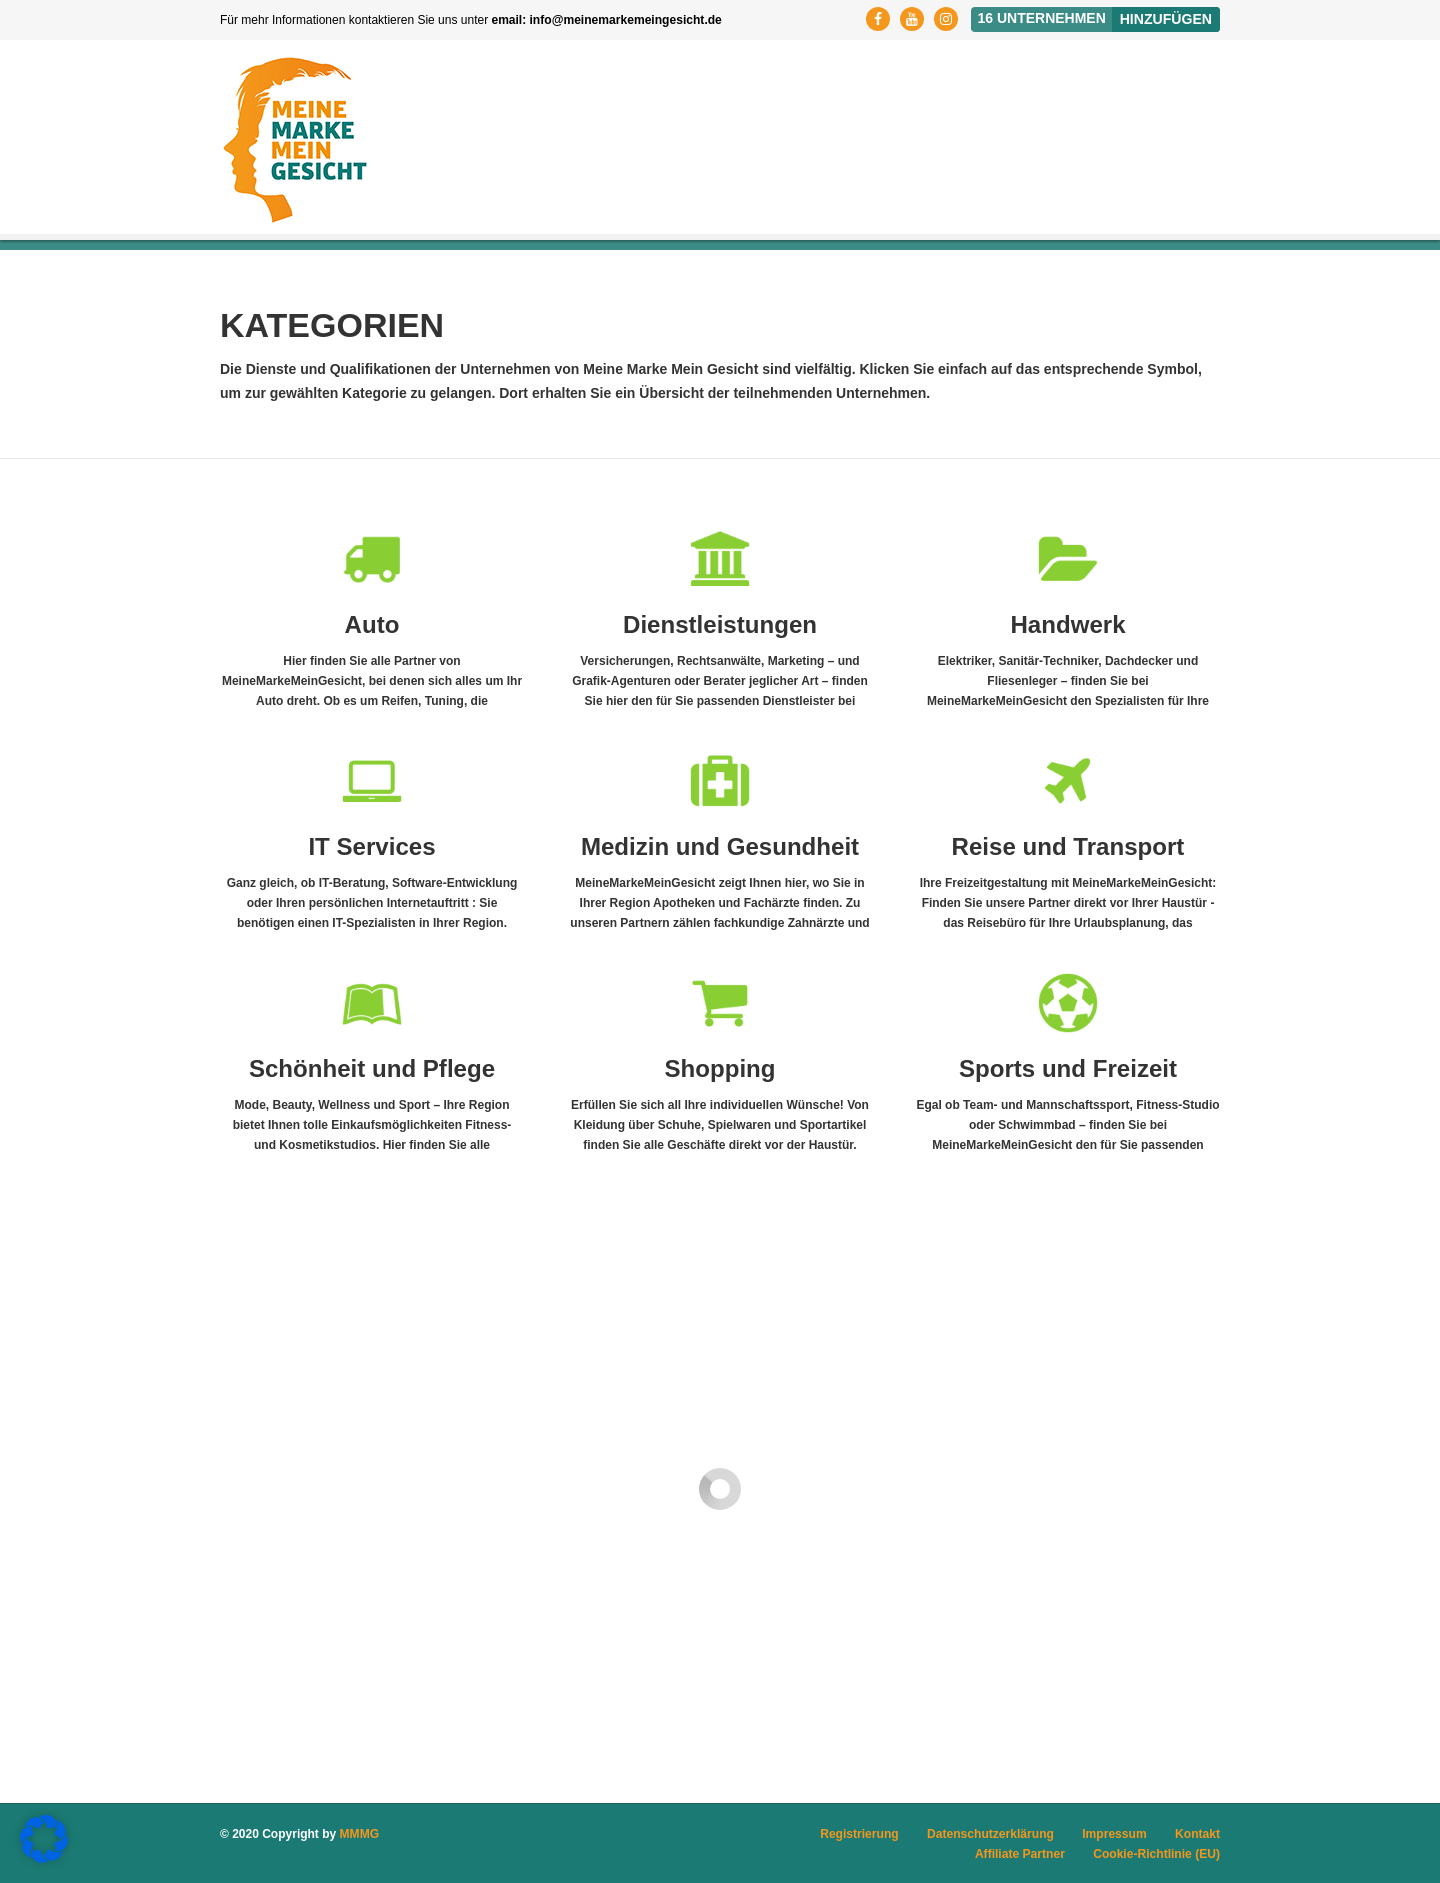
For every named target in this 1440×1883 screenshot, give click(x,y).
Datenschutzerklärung (992, 1833)
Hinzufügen (1166, 19)
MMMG (359, 1833)
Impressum (1115, 1833)
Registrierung (861, 1833)
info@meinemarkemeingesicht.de (625, 20)
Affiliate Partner (1020, 1853)
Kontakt (1197, 1833)
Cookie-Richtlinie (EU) (1157, 1853)
